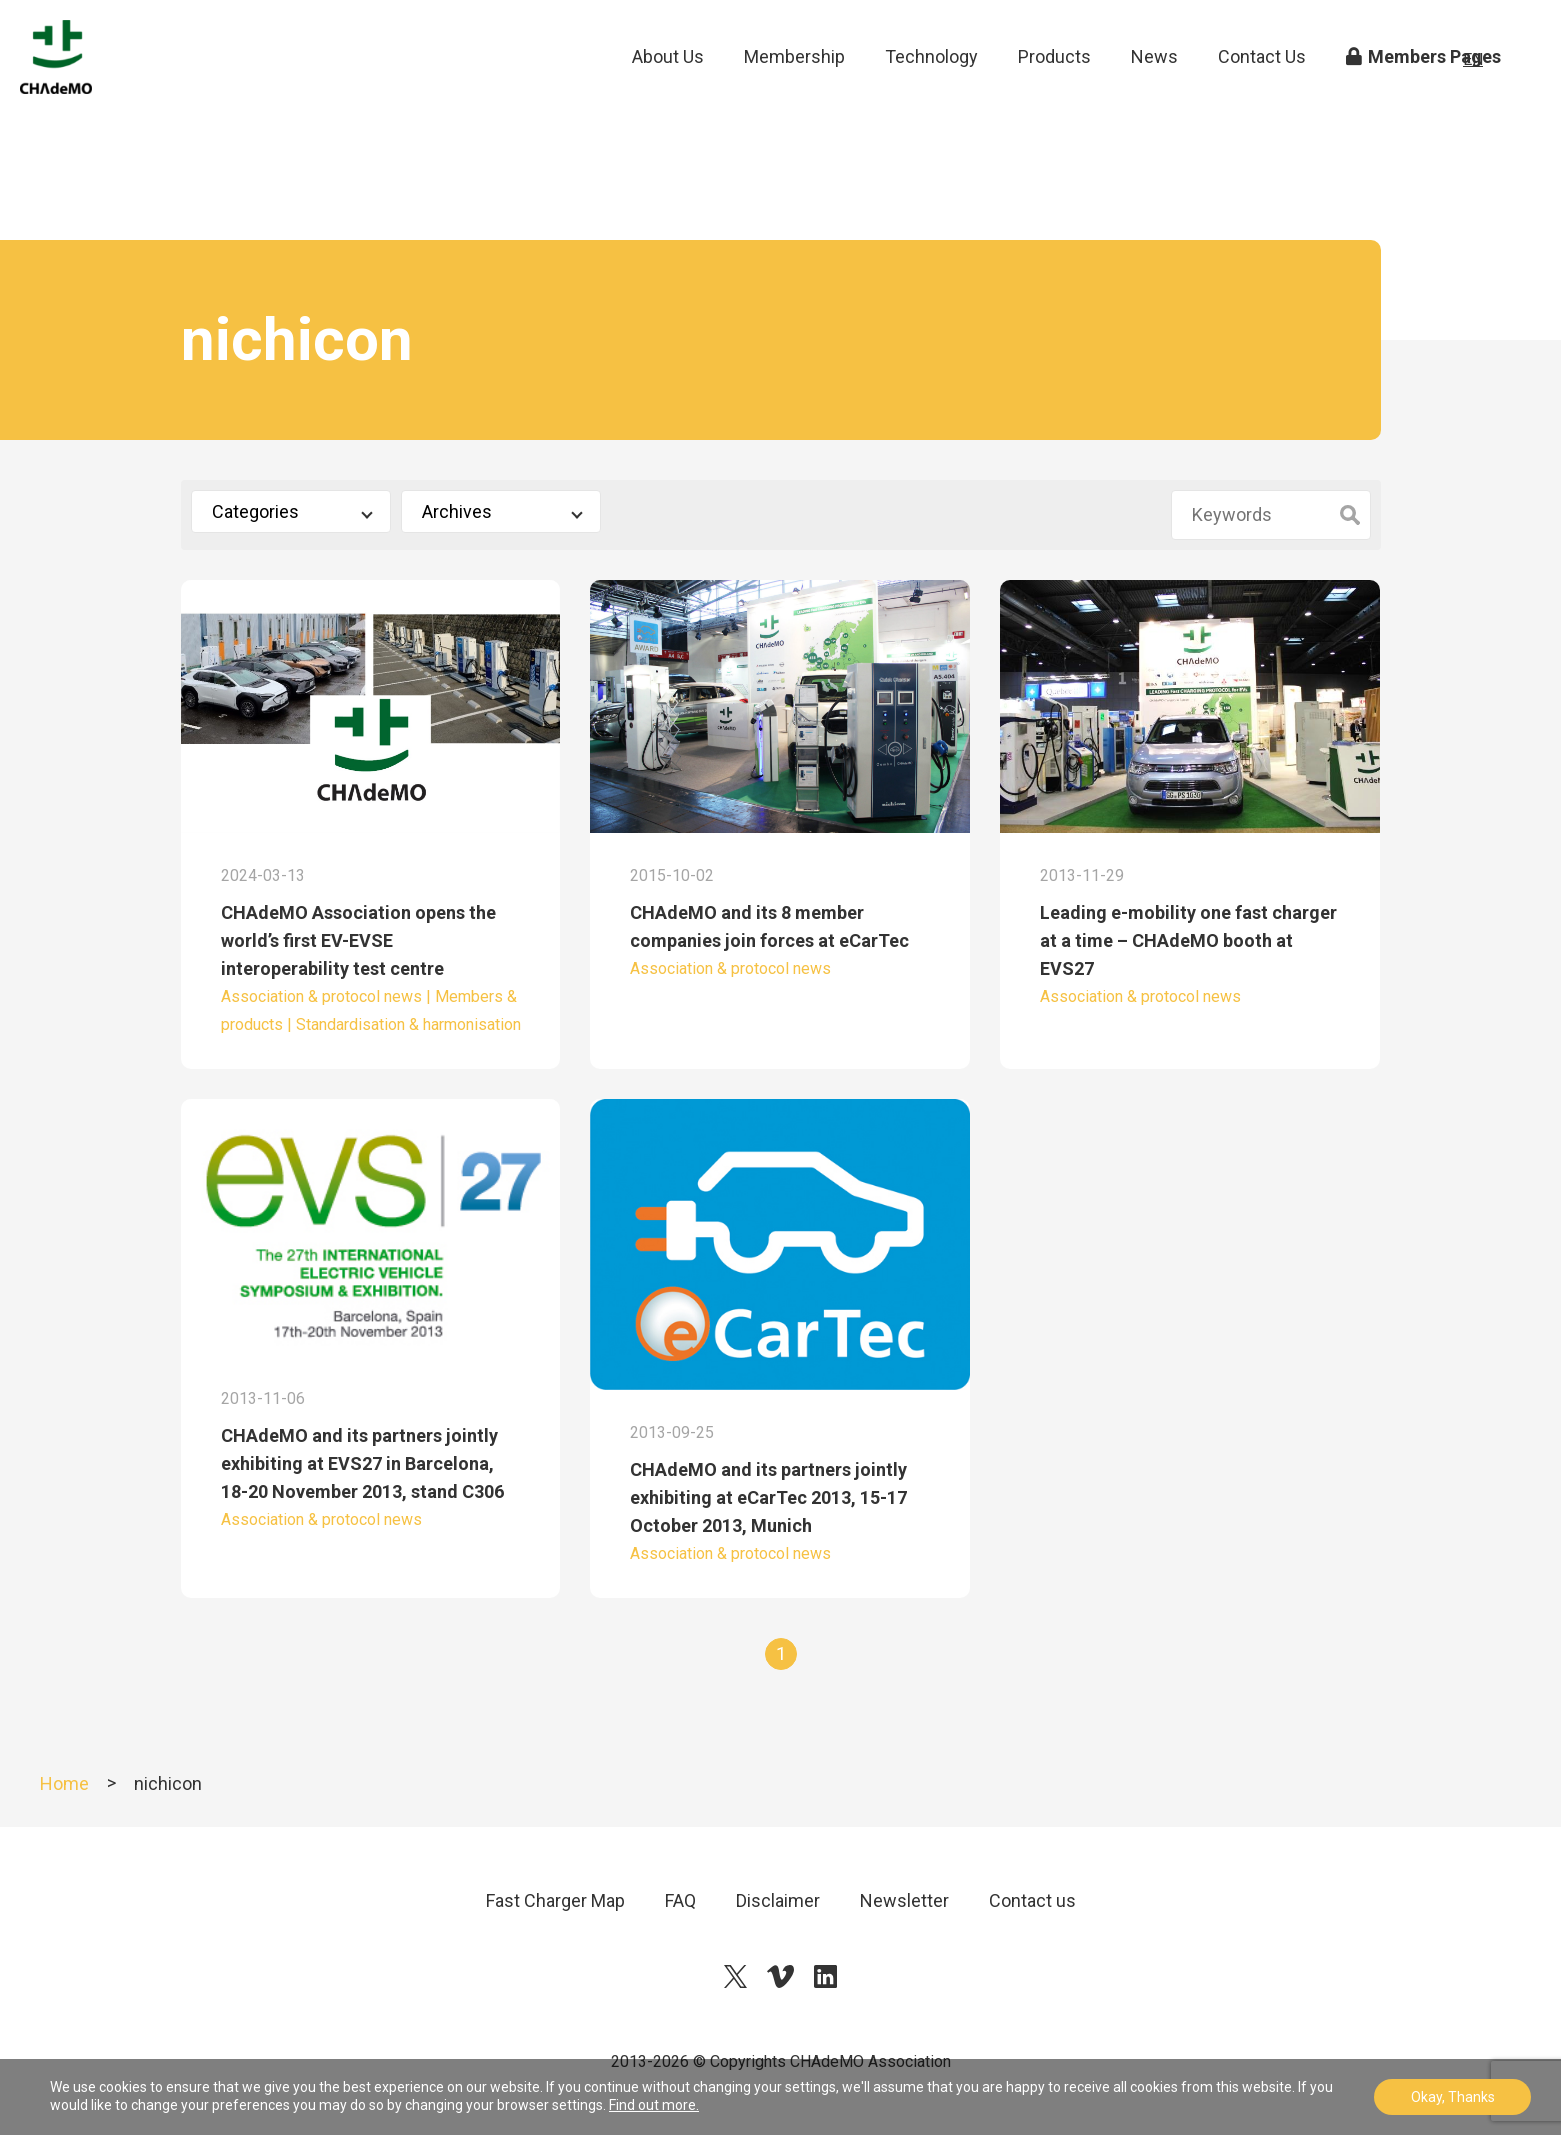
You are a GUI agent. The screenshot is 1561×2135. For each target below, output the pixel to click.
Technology (931, 89)
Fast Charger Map (555, 1900)
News (1154, 89)
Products (1054, 89)
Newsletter (904, 1900)
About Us (668, 89)
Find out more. (654, 2105)
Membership (794, 89)
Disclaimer (778, 1900)
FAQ (680, 1900)
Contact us (1032, 1900)
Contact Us (1262, 89)
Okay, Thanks (1453, 2097)
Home (64, 1783)
